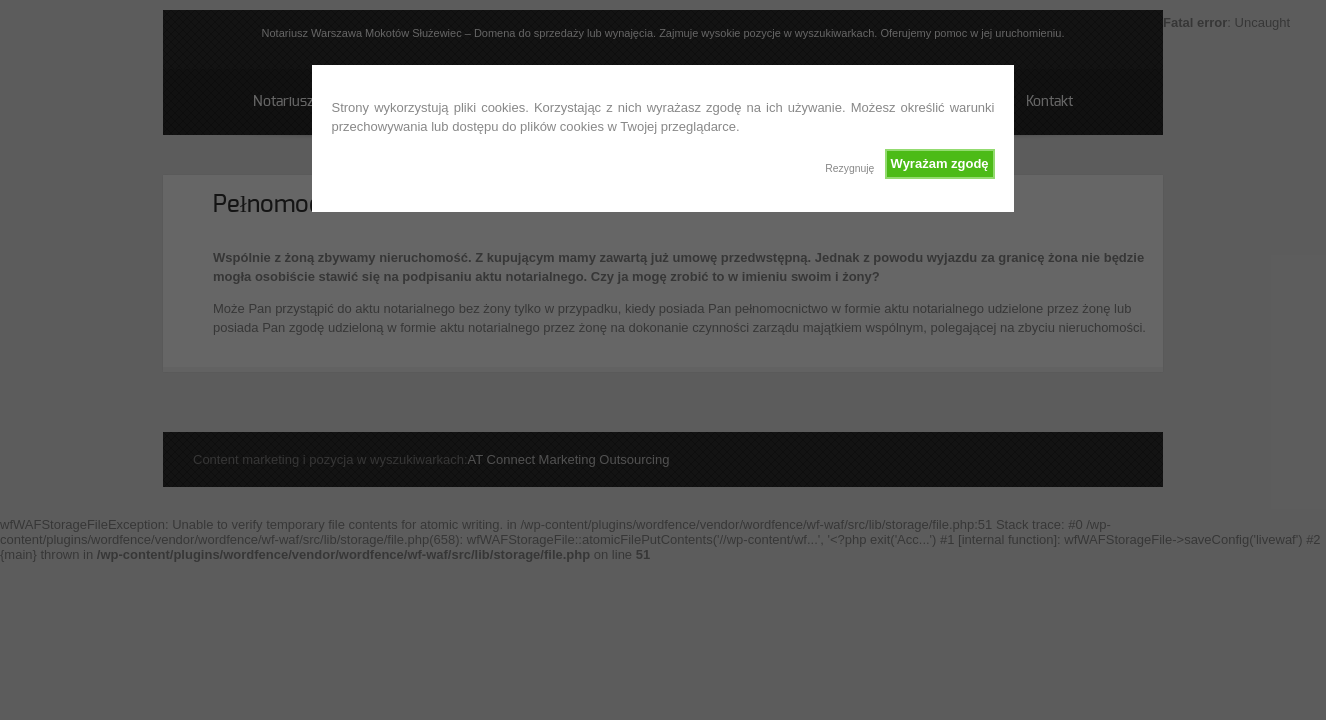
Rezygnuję (849, 168)
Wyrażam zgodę (940, 163)
